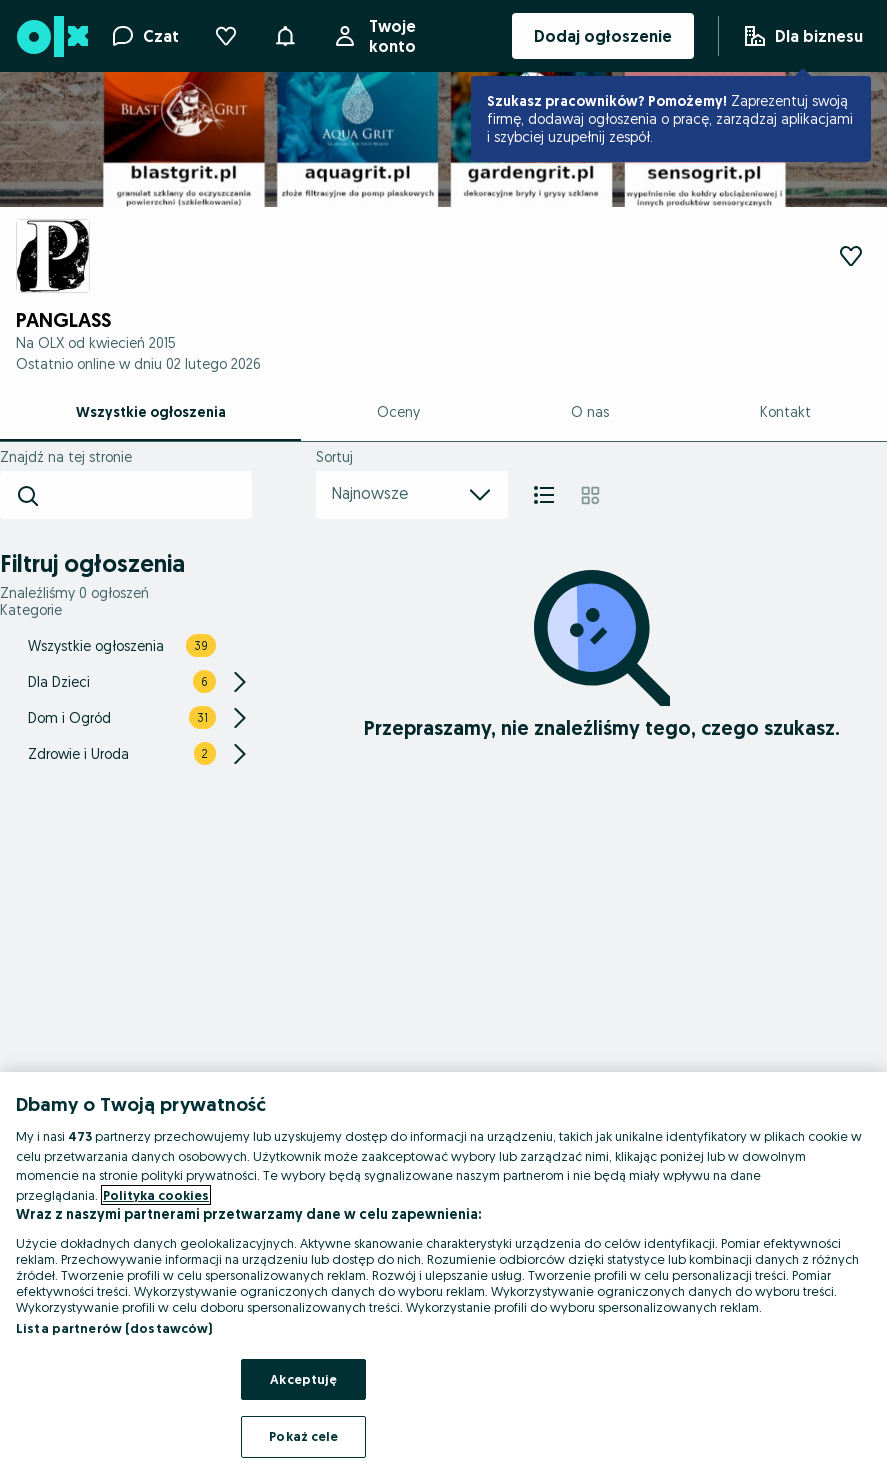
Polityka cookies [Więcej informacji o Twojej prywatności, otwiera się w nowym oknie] (156, 1195)
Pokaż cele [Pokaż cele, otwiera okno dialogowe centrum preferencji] (303, 1436)
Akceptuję (303, 1379)
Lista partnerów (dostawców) (114, 1328)
